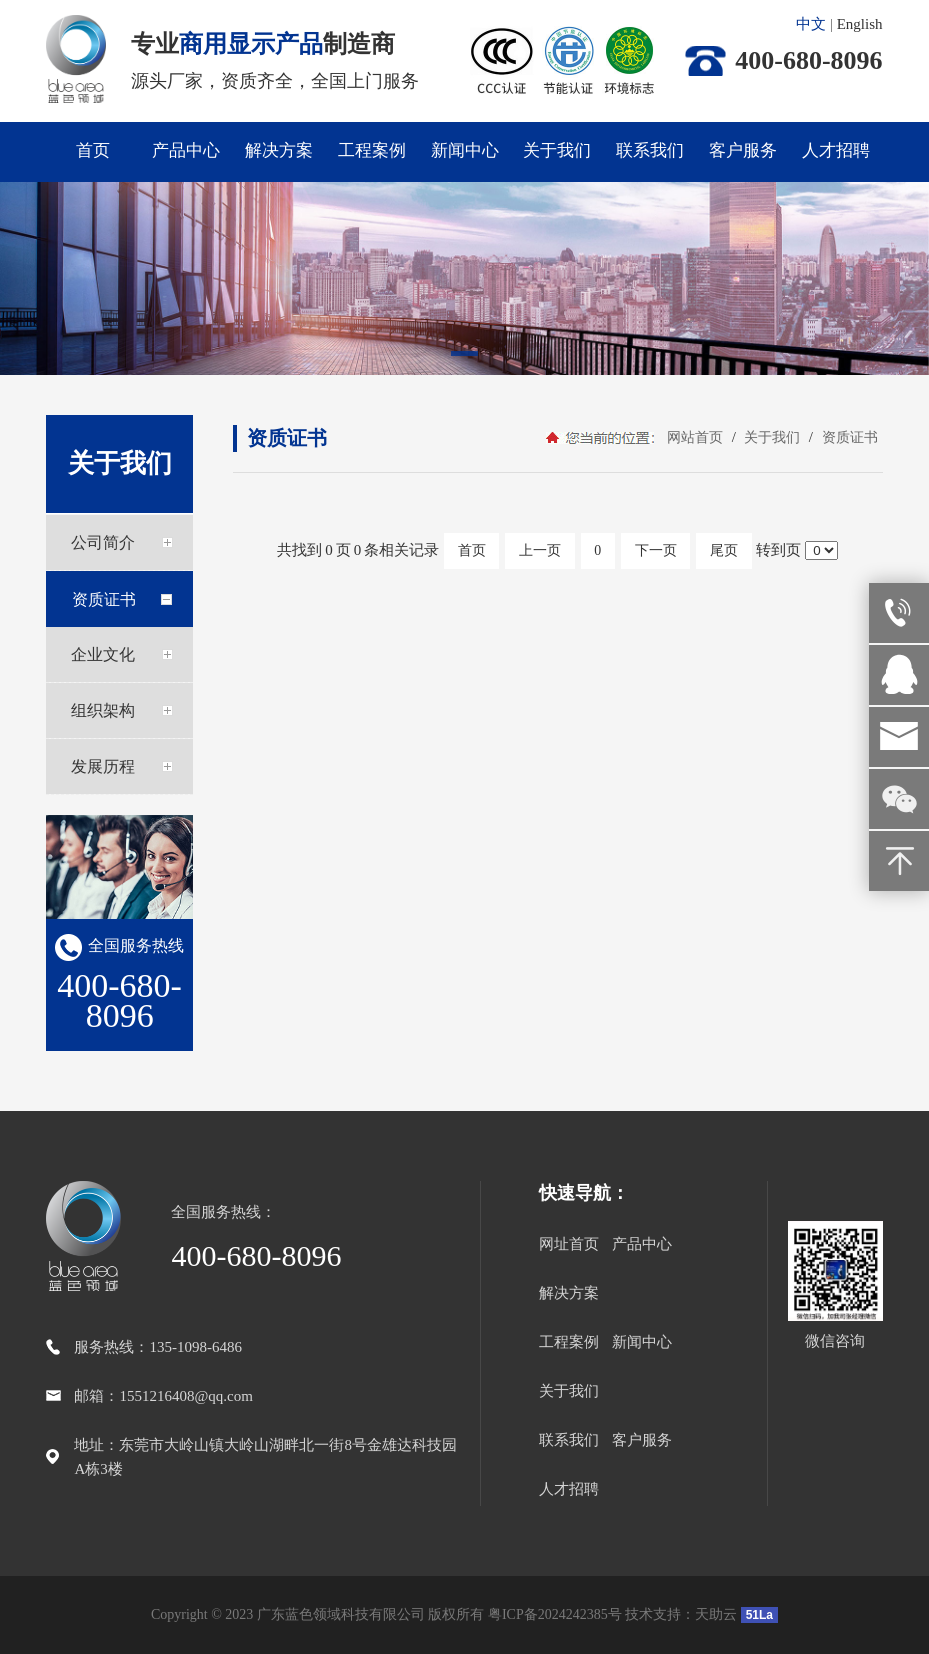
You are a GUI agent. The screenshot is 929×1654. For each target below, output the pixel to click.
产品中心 (186, 150)
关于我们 (557, 150)
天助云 (716, 1614)
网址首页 (569, 1244)
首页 (93, 150)
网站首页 (695, 437)
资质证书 (848, 437)
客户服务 (743, 150)
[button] (465, 357)
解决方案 (279, 150)
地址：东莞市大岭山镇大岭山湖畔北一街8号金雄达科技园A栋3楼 (265, 1457)
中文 (811, 24)
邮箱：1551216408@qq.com (163, 1396)
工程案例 (372, 150)
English (860, 24)
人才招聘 (836, 150)
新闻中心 (465, 150)
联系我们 (650, 150)
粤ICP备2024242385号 (555, 1614)
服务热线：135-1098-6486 (158, 1347)
